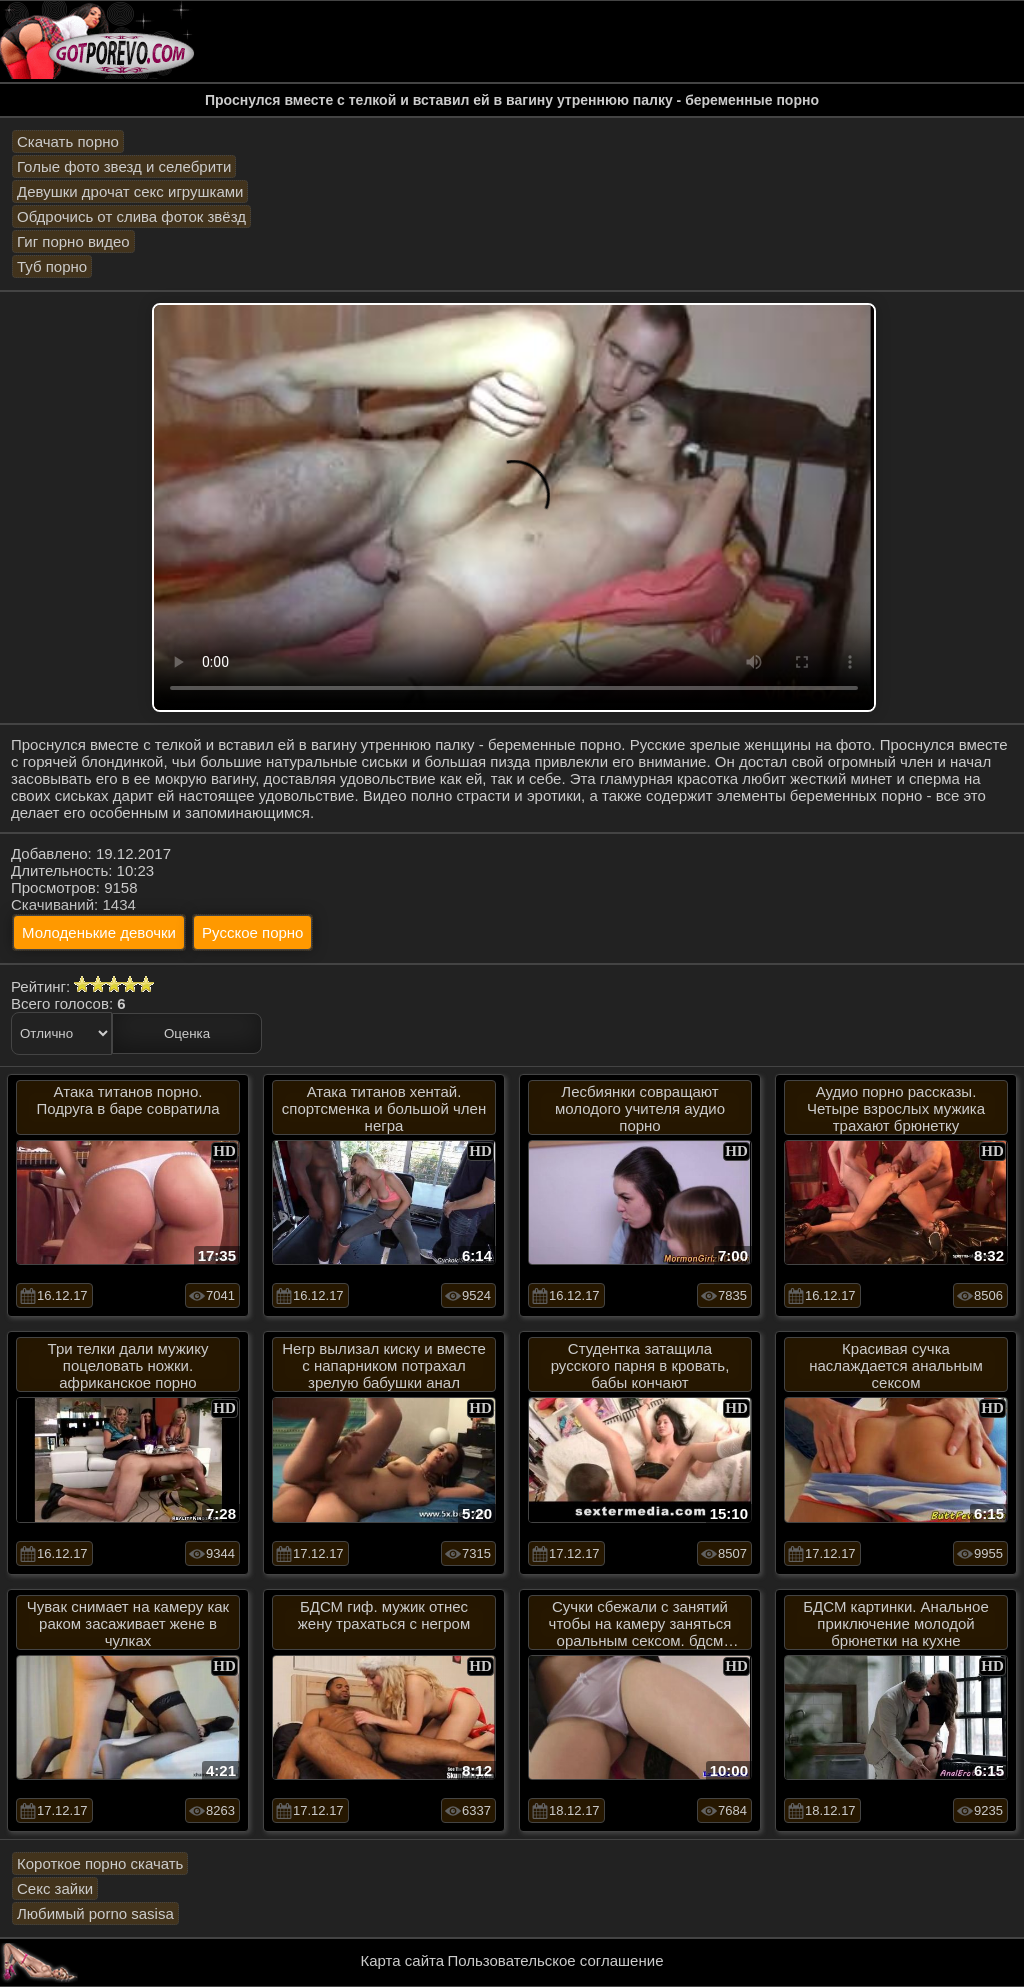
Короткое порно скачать (100, 1863)
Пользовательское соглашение (555, 1960)
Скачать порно (68, 141)
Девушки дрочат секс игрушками (130, 191)
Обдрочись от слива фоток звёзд (131, 216)
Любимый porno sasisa (95, 1913)
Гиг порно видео (73, 241)
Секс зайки (55, 1888)
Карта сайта (403, 1960)
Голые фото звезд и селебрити (124, 166)
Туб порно (52, 266)
